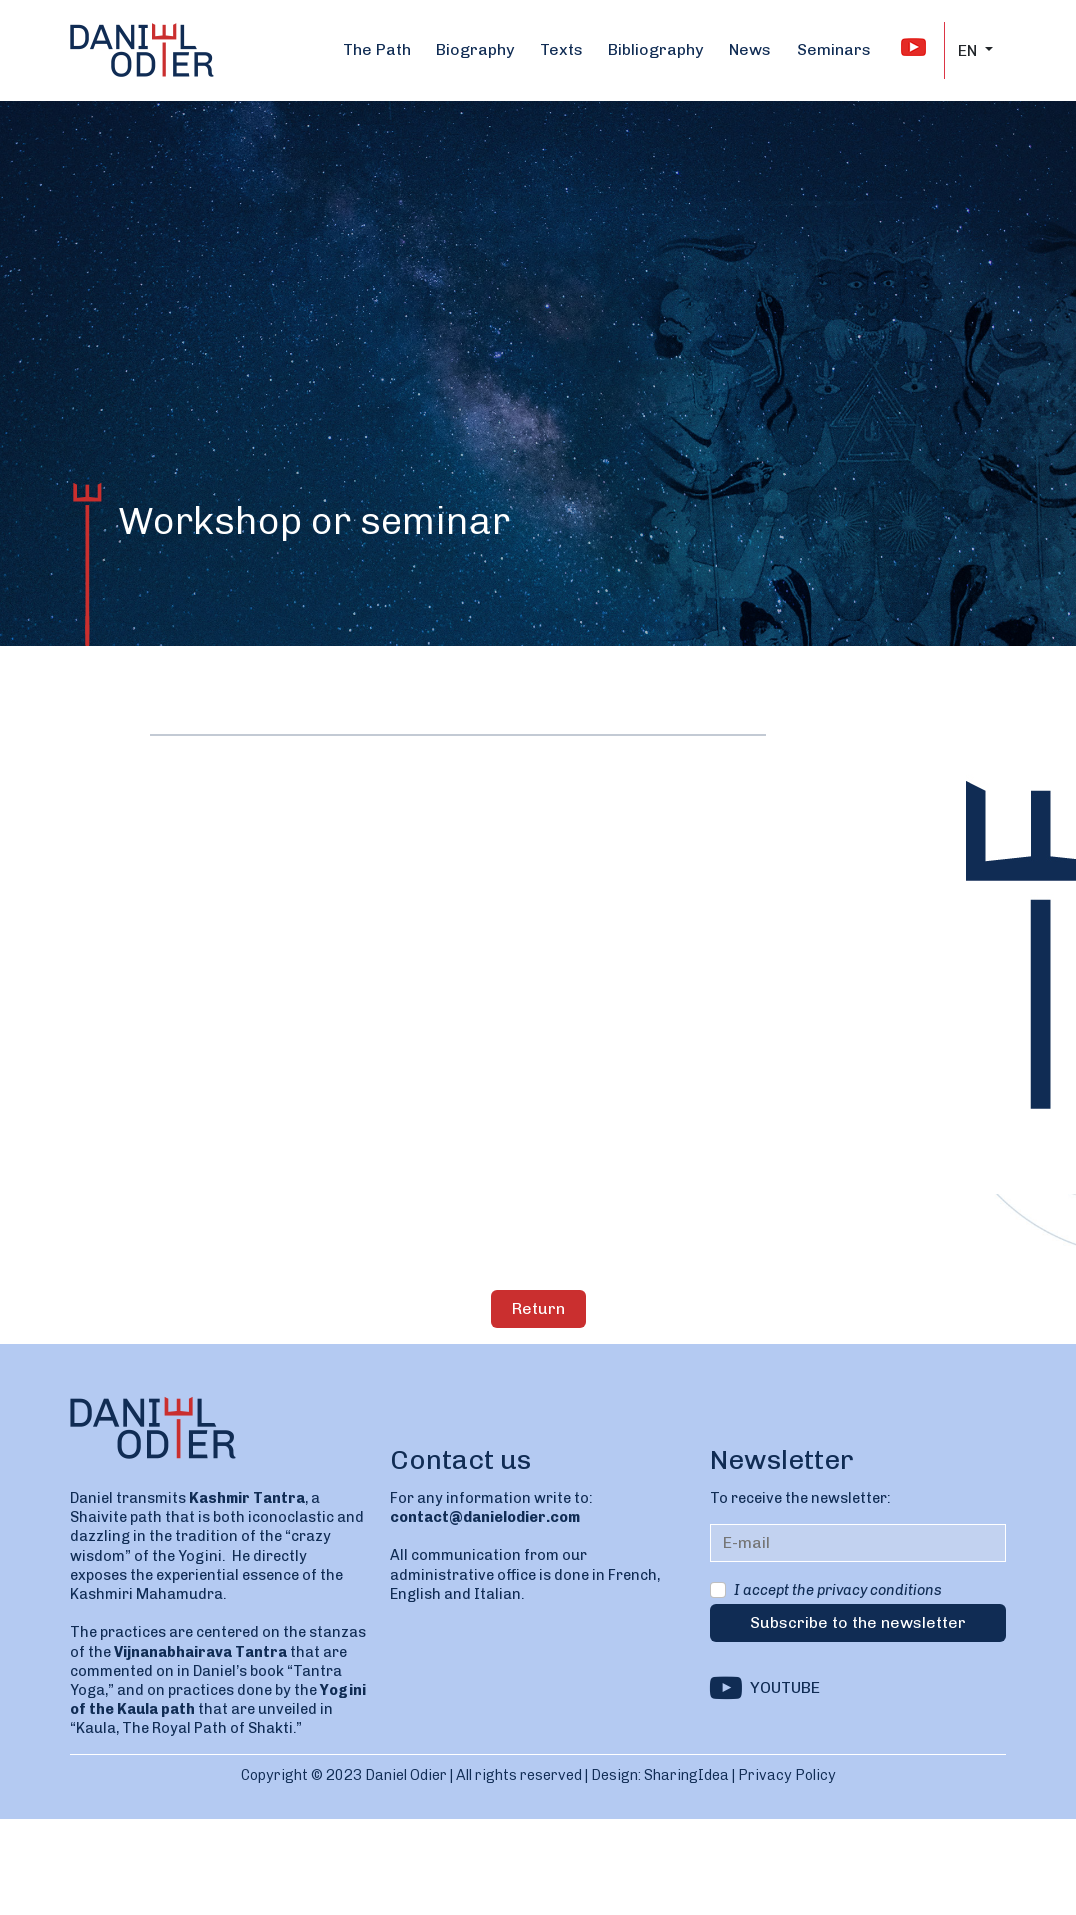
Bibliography (655, 49)
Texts (561, 49)
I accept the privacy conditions (838, 1590)
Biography (475, 49)
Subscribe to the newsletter (858, 1622)
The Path (377, 49)
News (750, 49)
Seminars (834, 49)
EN (969, 50)
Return (538, 1308)
